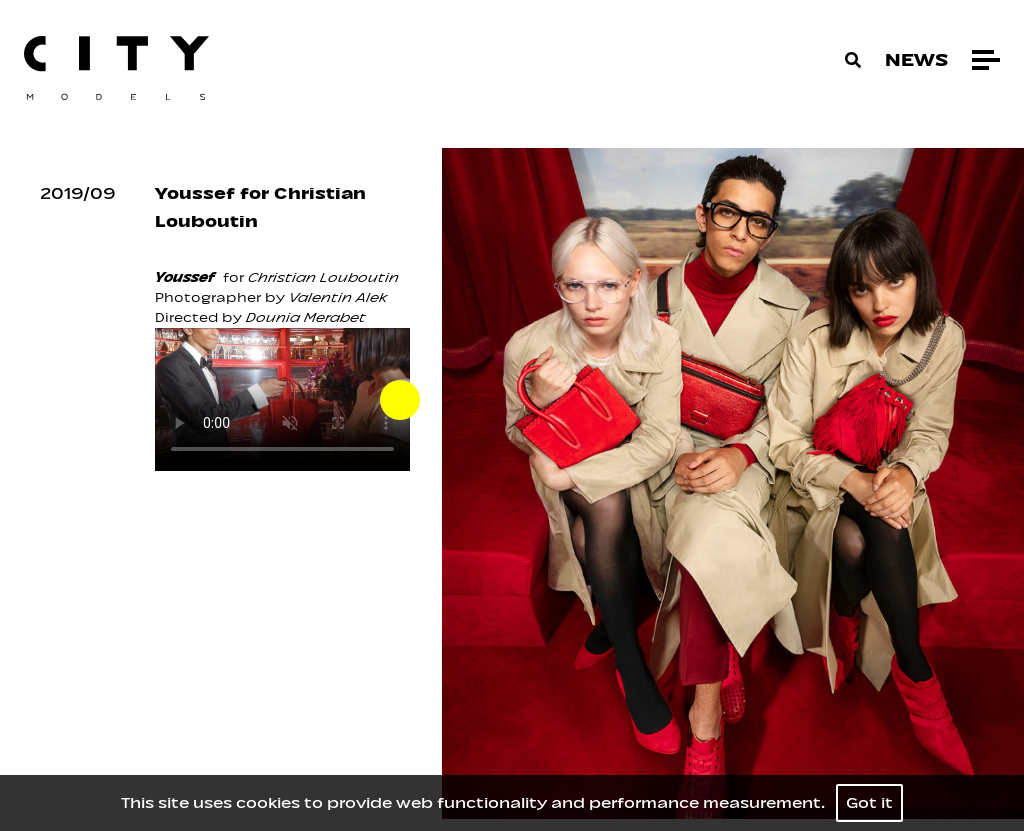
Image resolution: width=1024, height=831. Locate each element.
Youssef (185, 277)
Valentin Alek (338, 297)
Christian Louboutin (321, 277)
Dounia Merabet (306, 317)
